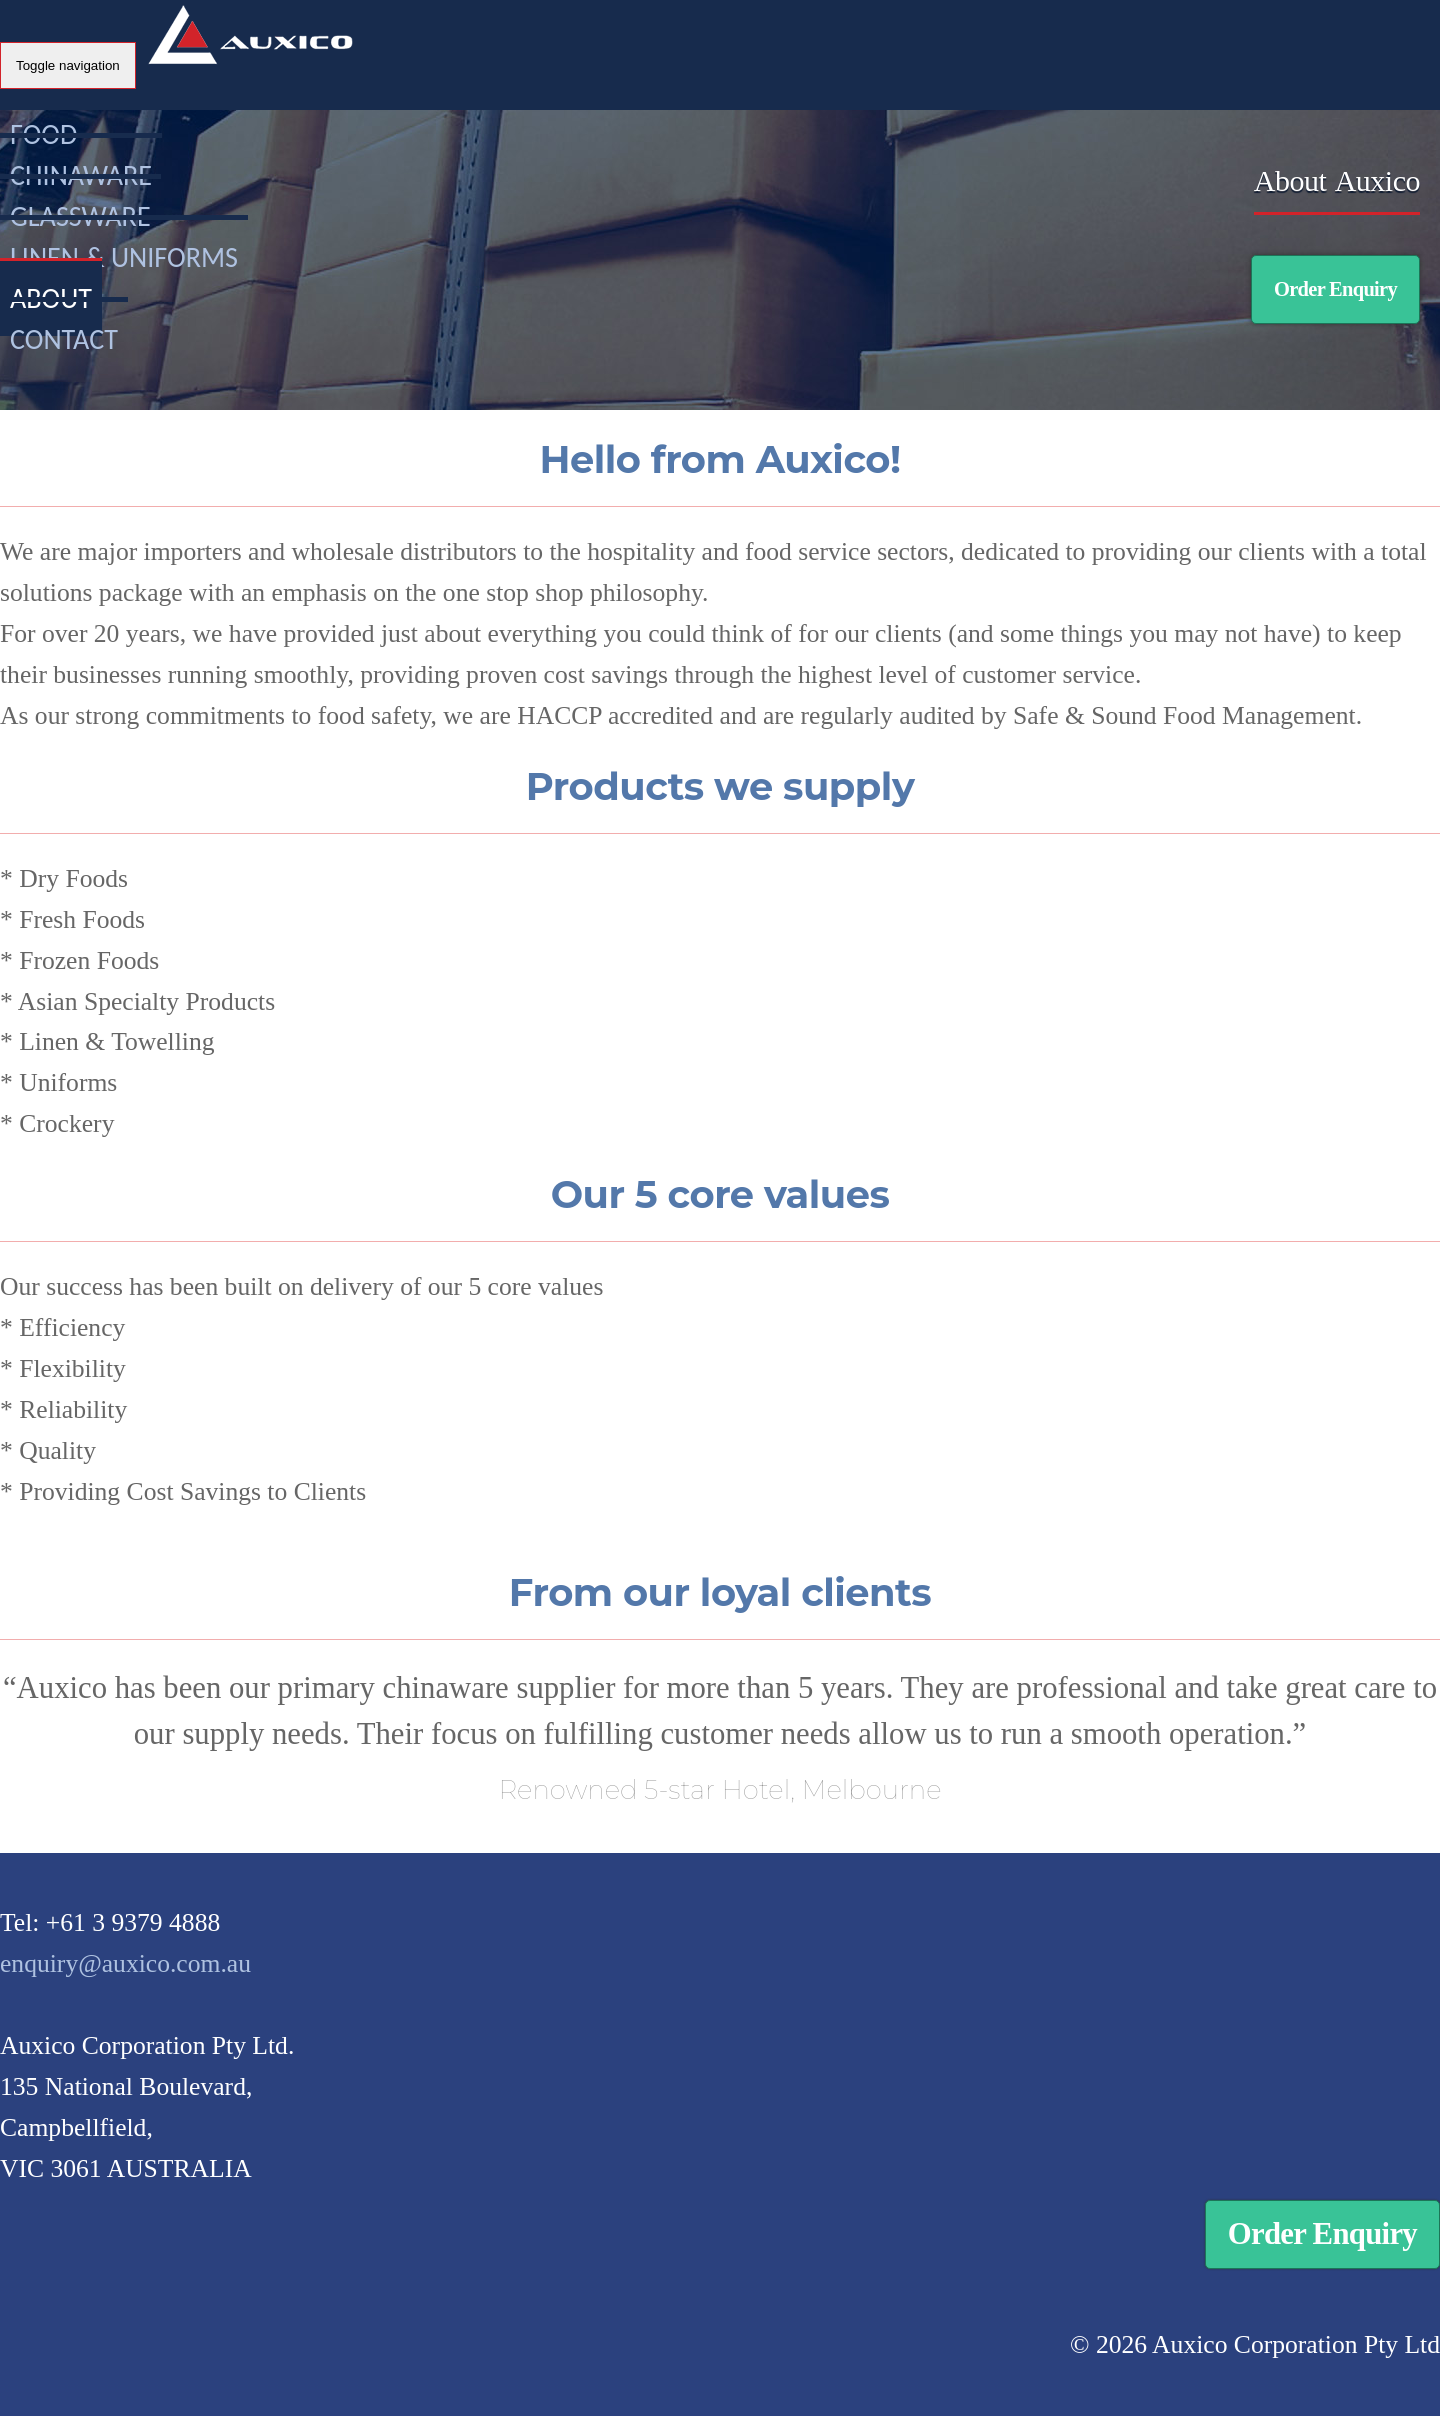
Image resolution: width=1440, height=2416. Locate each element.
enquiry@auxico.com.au (125, 1963)
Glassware (80, 216)
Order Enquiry (1335, 289)
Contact (64, 339)
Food (43, 134)
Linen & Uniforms (124, 257)
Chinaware (81, 175)
